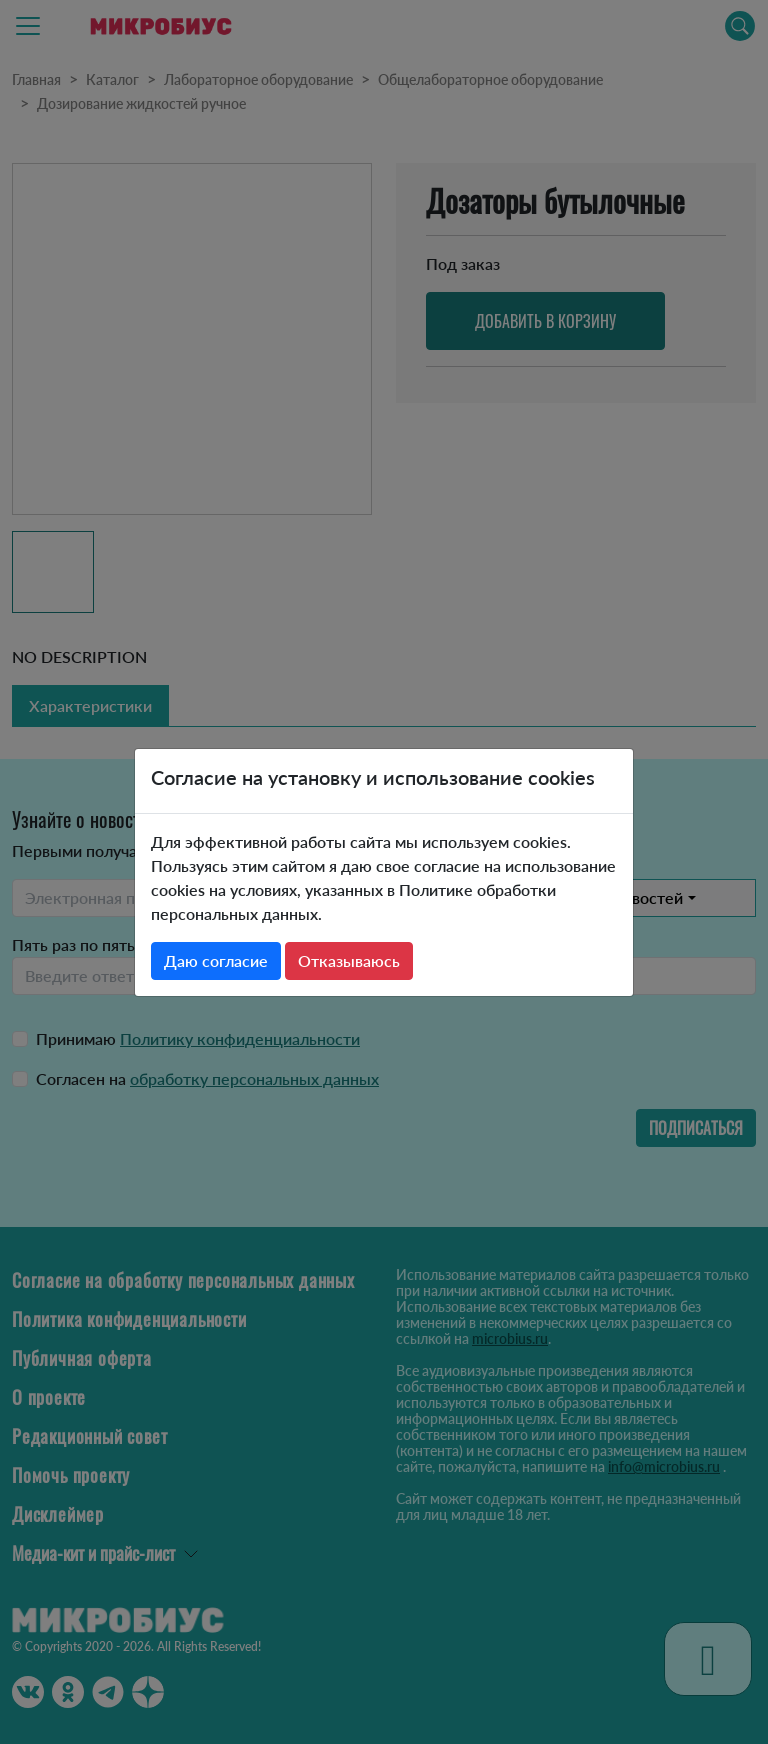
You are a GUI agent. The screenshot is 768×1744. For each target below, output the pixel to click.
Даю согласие (216, 960)
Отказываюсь (349, 960)
